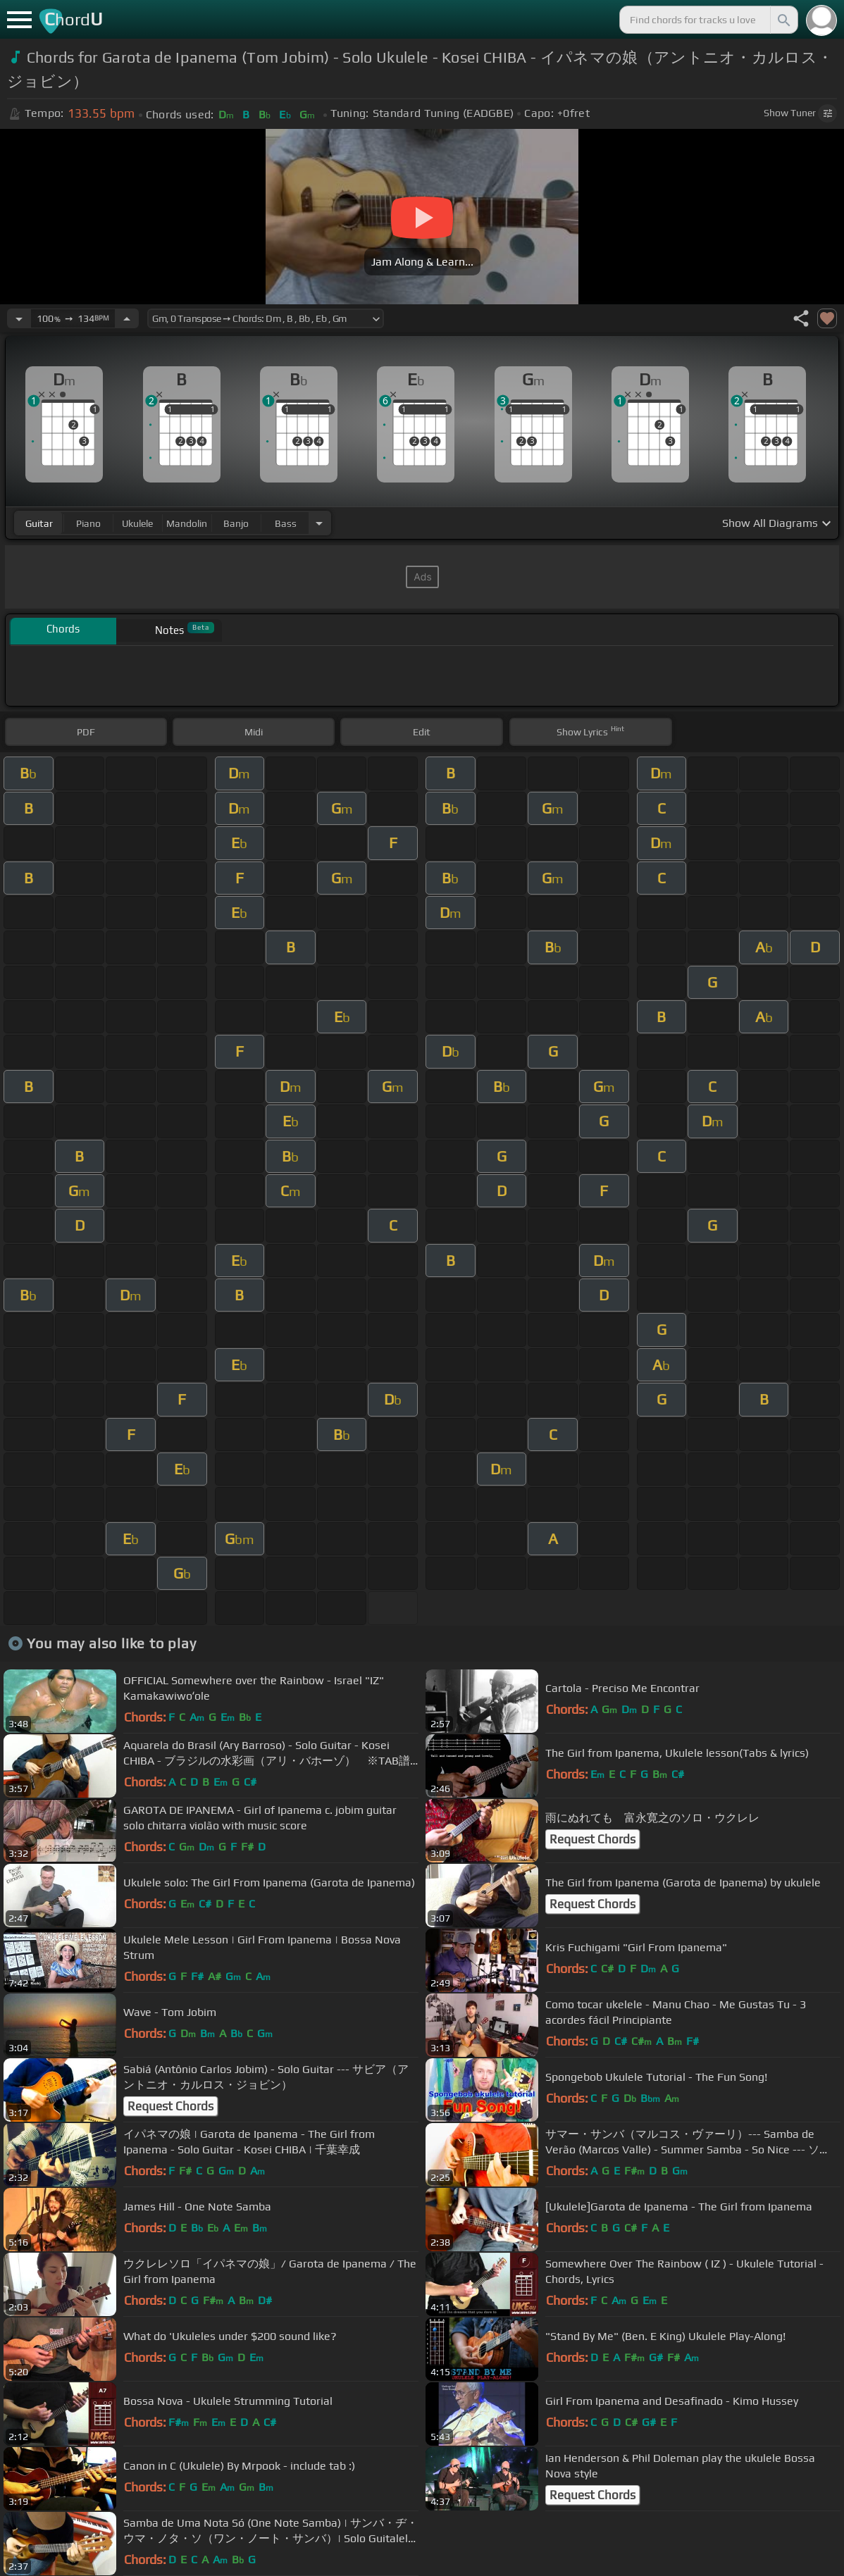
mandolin (186, 523)
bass (286, 523)
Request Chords (592, 1839)
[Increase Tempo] (127, 318)
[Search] (782, 20)
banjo (236, 523)
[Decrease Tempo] (19, 318)
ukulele (137, 523)
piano (88, 523)
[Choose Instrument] (319, 523)
